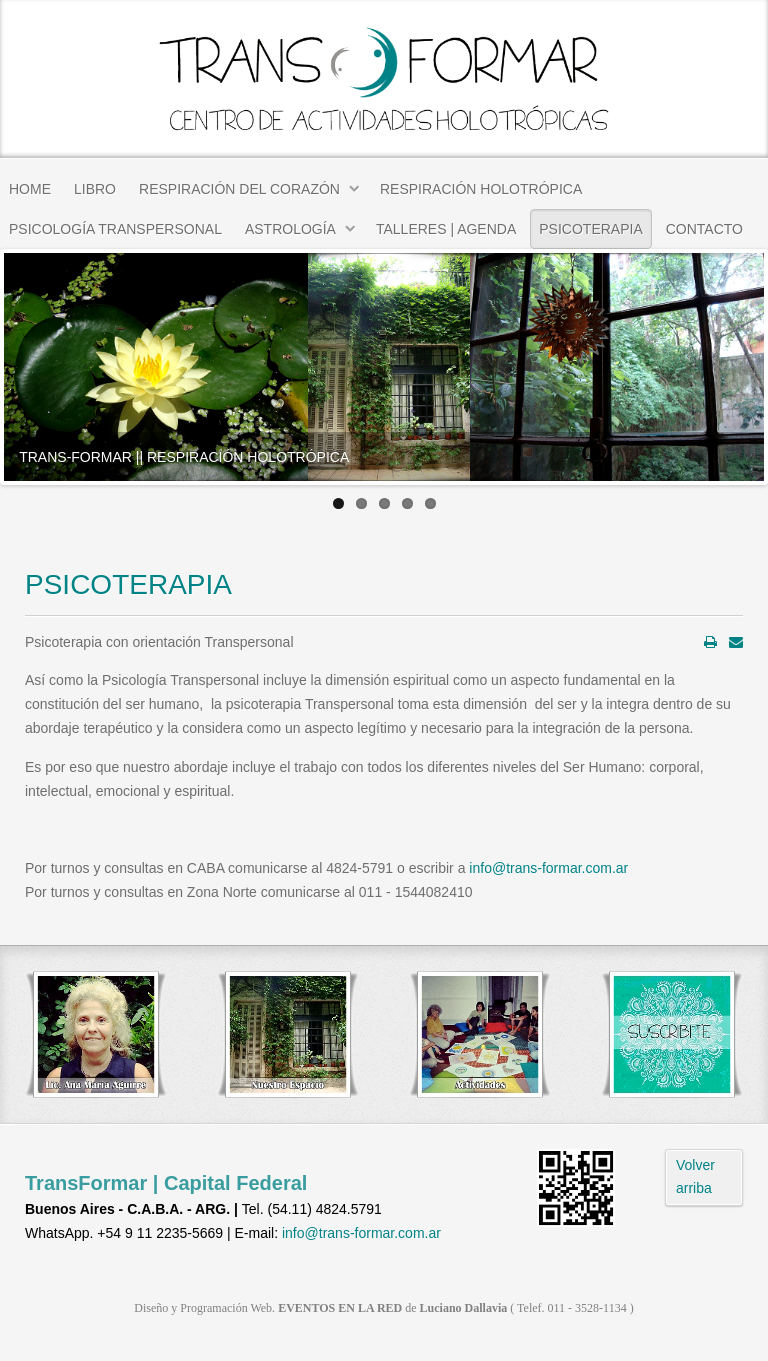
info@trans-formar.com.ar (548, 868)
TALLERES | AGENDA (446, 229)
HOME (30, 189)
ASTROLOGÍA (290, 229)
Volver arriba (695, 1177)
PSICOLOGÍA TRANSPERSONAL (115, 229)
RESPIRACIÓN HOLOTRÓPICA (481, 189)
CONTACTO (704, 229)
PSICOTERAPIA (590, 229)
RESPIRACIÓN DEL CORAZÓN (239, 189)
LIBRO (95, 189)
